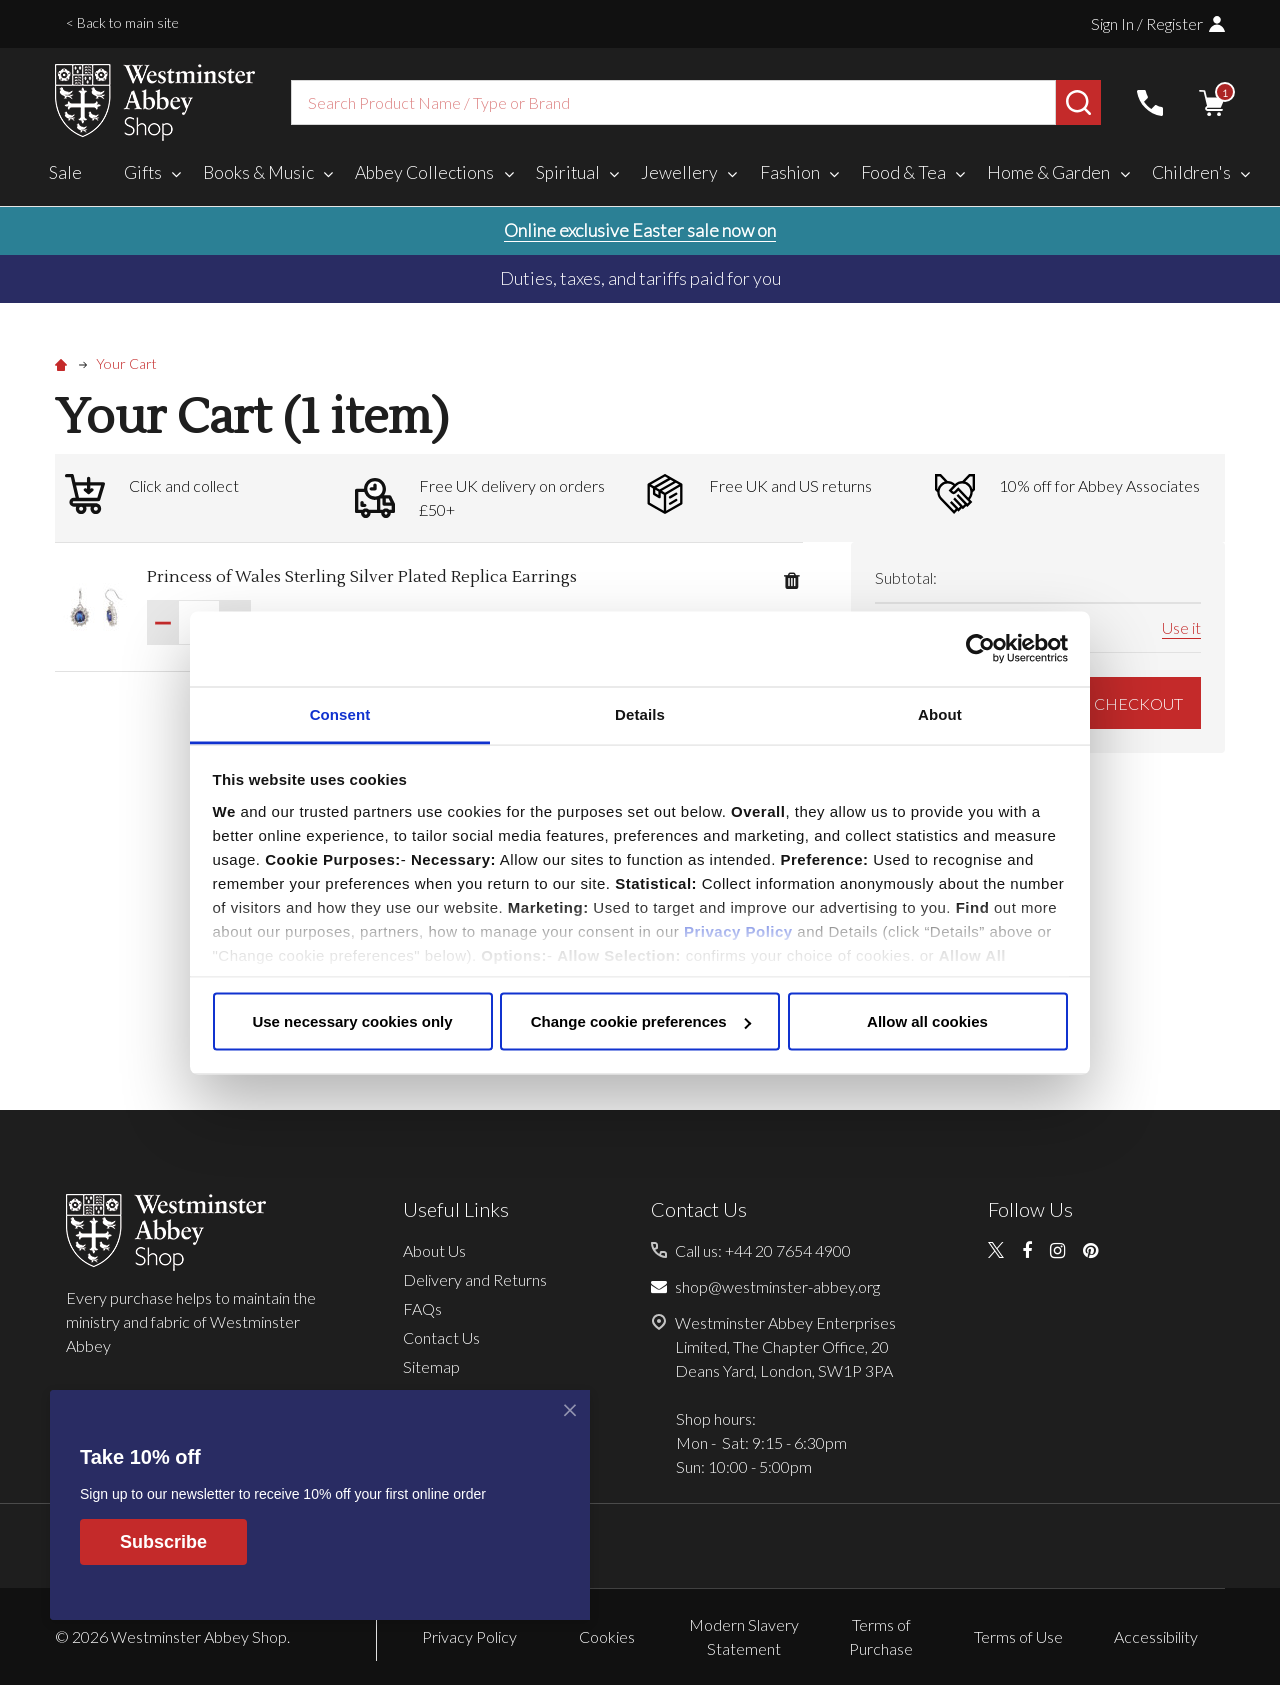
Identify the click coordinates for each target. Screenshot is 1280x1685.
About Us (434, 1250)
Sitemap (431, 1366)
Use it (1181, 627)
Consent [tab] (340, 713)
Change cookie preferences (641, 1021)
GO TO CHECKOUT (1098, 703)
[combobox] (673, 102)
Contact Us (441, 1337)
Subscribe (163, 1542)
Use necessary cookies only (352, 1021)
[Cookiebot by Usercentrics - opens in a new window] (980, 649)
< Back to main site (122, 22)
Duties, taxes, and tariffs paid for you (640, 278)
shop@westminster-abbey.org (777, 1286)
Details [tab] (640, 713)
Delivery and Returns (475, 1279)
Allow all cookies (927, 1021)
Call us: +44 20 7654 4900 (763, 1250)
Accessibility (1156, 1636)
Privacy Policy (738, 930)
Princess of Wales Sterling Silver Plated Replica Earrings (362, 577)
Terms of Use (1018, 1636)
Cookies (607, 1636)
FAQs (422, 1308)
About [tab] (940, 713)
